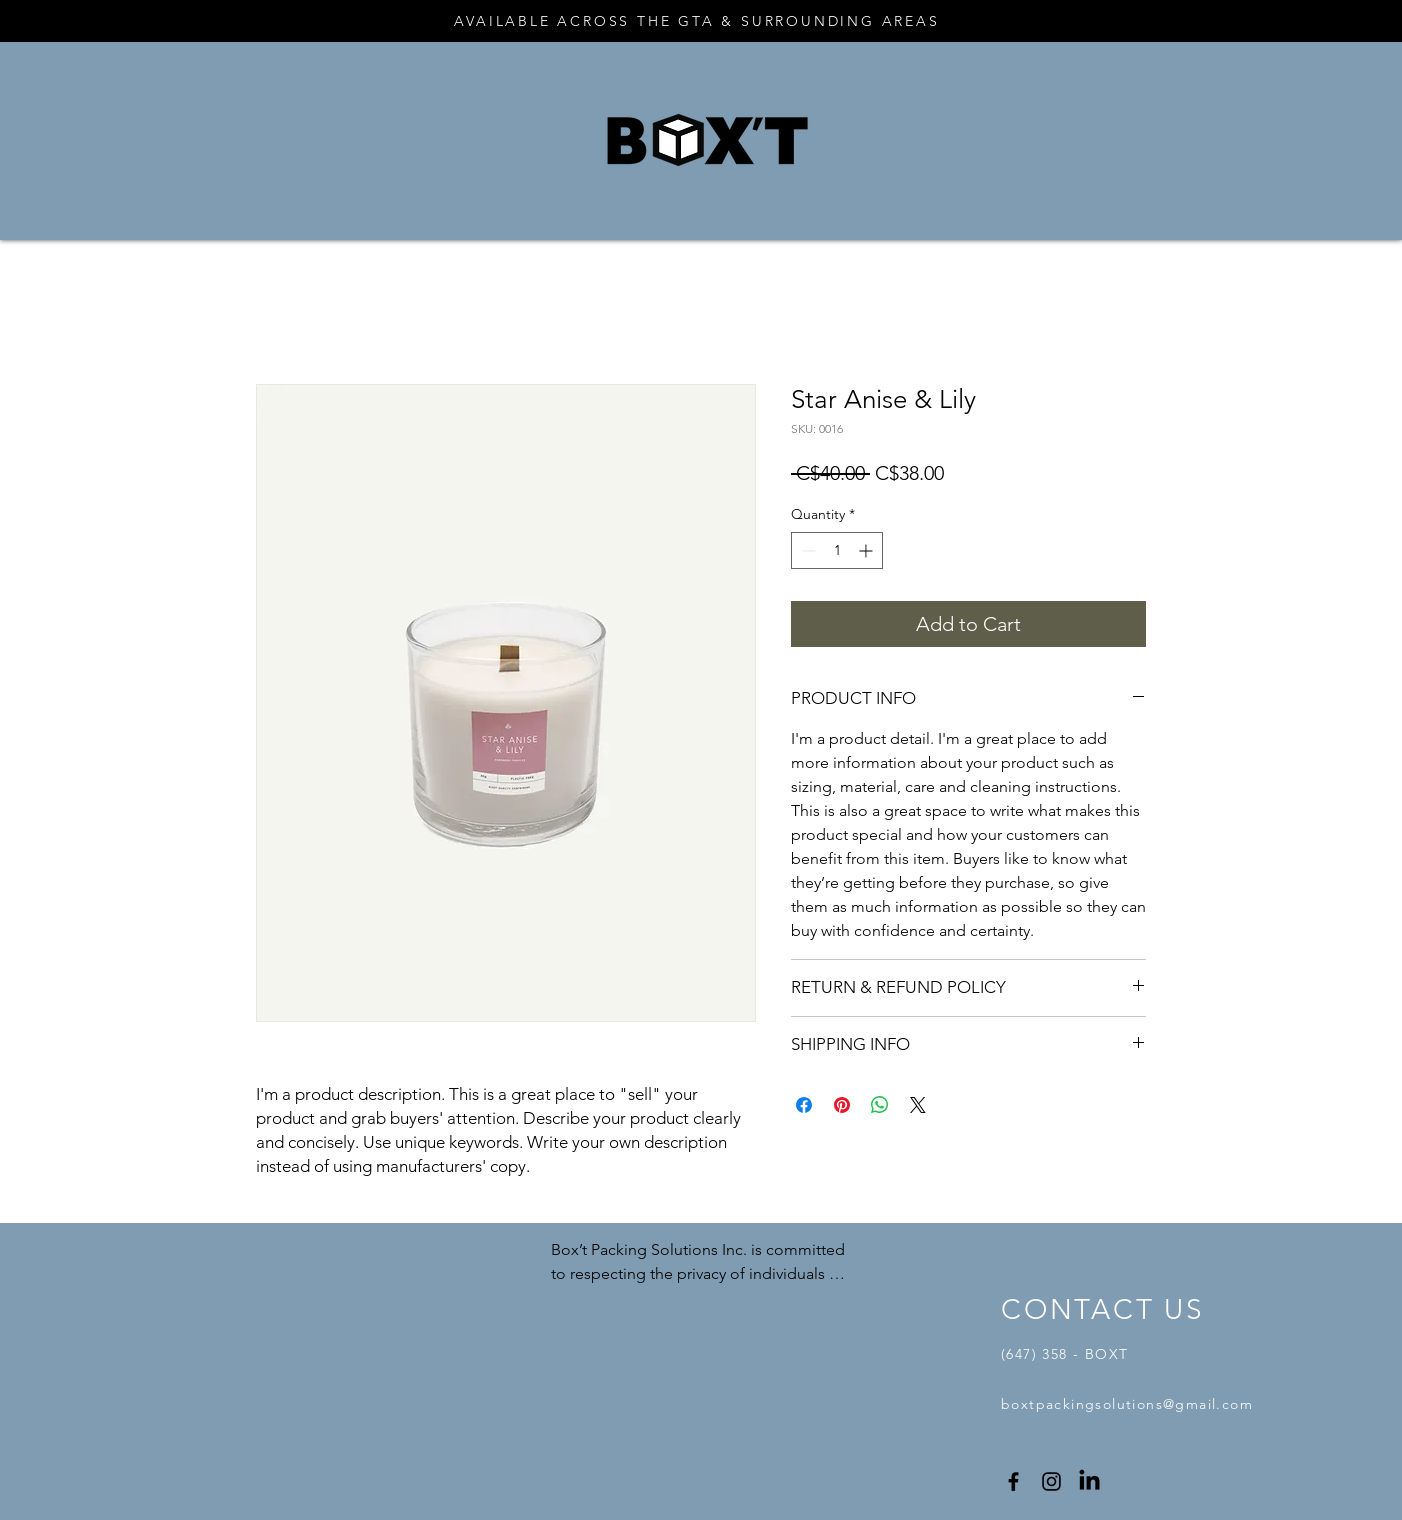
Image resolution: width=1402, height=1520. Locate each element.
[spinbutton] (837, 550)
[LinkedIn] (1089, 1481)
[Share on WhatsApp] (880, 1105)
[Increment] (867, 550)
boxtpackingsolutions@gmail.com (1127, 1404)
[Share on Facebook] (804, 1105)
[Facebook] (1013, 1481)
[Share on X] (918, 1105)
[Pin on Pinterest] (842, 1105)
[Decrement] (806, 550)
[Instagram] (1051, 1481)
